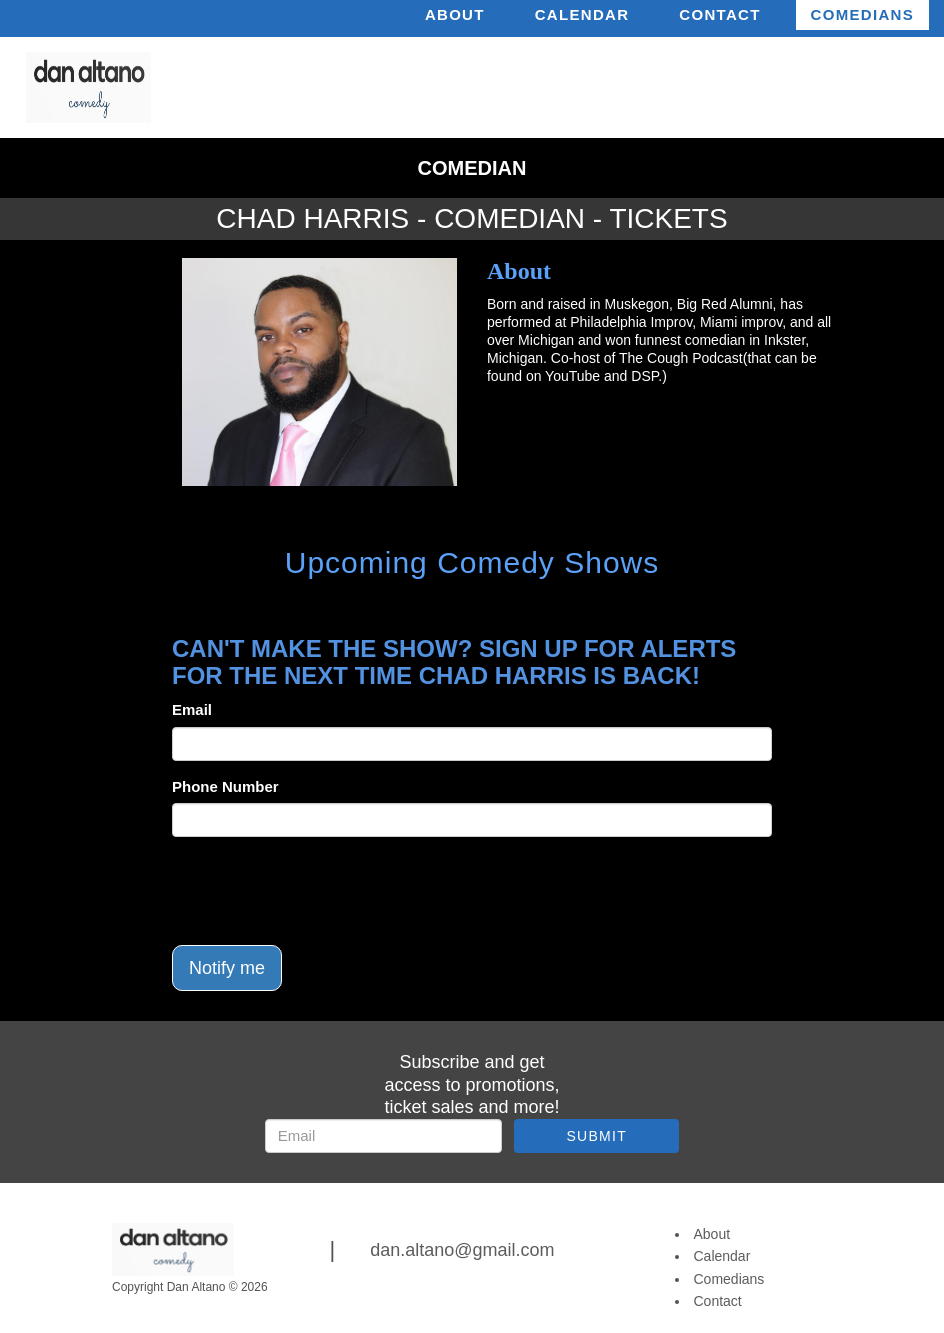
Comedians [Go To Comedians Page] (729, 1279)
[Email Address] (383, 1136)
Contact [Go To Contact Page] (718, 1301)
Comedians (862, 14)
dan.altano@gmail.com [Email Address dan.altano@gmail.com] (462, 1250)
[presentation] (324, 891)
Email (192, 709)
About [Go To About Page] (712, 1234)
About (455, 14)
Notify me (227, 968)
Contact (719, 14)
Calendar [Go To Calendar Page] (722, 1256)
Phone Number (225, 786)
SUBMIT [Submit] (596, 1136)
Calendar (582, 14)
